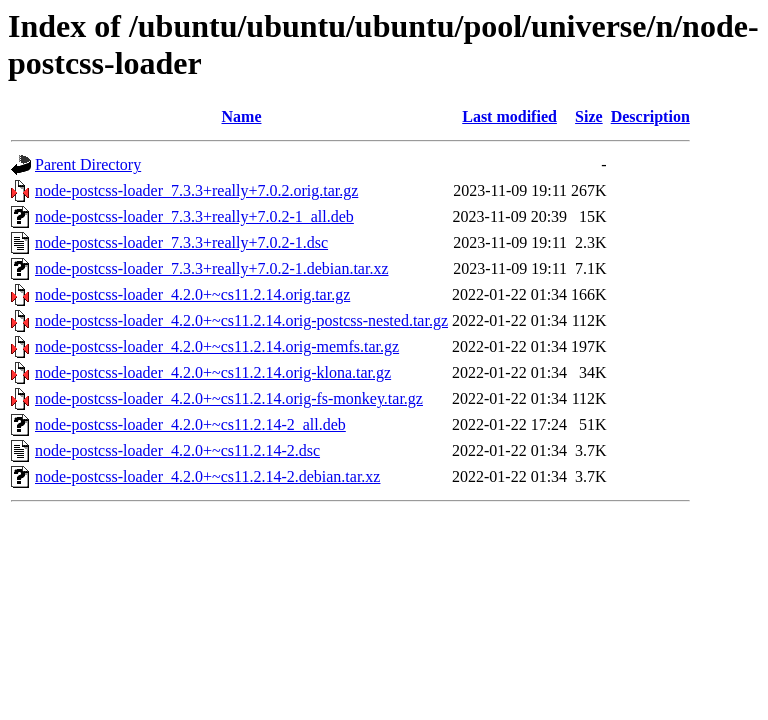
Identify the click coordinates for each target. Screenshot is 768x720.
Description (650, 116)
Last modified (509, 116)
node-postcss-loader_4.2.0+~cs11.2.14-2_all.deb (190, 424)
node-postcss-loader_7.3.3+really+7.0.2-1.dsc (181, 242)
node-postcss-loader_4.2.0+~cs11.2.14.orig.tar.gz (192, 294)
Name (242, 116)
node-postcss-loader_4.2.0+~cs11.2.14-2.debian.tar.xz (207, 476)
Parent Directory (88, 164)
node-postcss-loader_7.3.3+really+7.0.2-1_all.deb (194, 216)
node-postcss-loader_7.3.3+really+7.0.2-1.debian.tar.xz (212, 268)
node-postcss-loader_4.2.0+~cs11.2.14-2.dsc (177, 450)
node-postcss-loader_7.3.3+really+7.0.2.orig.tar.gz (196, 190)
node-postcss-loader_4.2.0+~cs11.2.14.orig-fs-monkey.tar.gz (229, 398)
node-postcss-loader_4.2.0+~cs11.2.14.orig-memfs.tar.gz (217, 346)
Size (589, 116)
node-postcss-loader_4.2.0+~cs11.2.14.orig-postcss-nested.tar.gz (241, 320)
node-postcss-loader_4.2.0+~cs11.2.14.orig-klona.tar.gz (213, 372)
